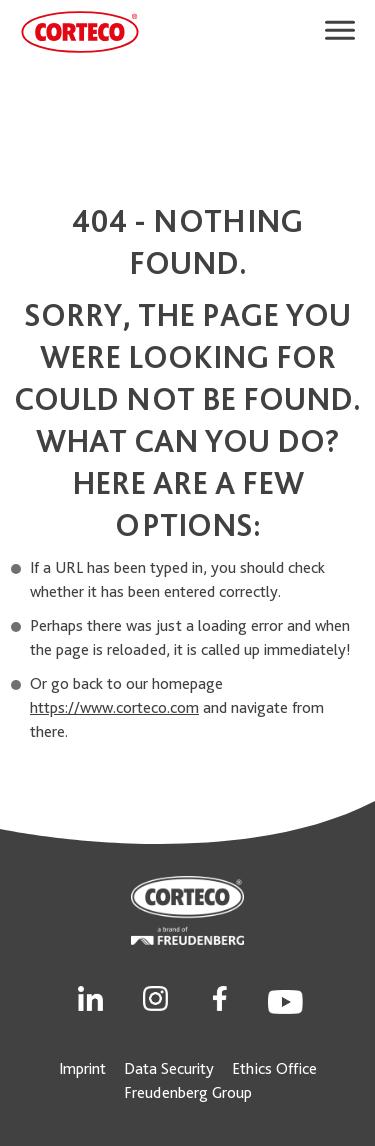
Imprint (82, 1068)
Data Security (169, 1068)
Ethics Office (274, 1068)
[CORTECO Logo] (80, 32)
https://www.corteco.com (114, 707)
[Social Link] (90, 996)
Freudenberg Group (188, 1092)
